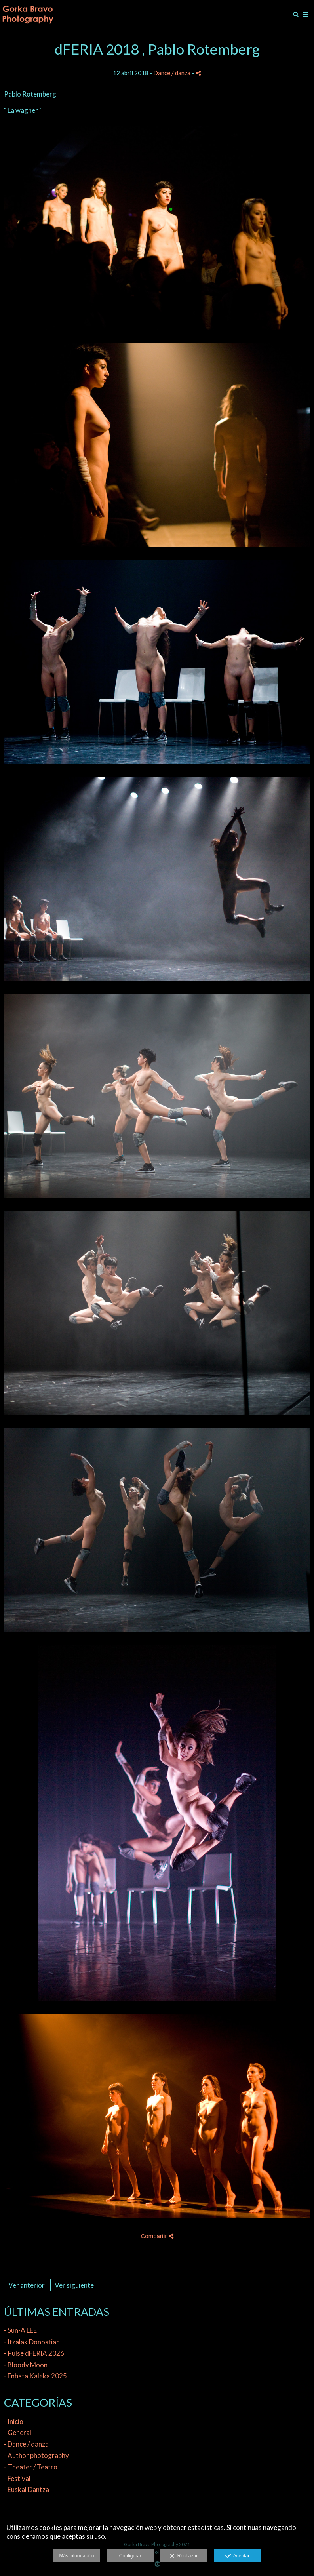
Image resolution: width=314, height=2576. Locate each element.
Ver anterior (26, 2285)
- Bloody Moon (26, 2365)
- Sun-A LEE (20, 2330)
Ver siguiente (74, 2285)
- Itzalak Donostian (32, 2342)
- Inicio (13, 2421)
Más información (76, 2556)
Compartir (157, 2236)
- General (17, 2432)
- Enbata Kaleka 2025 (35, 2376)
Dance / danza (171, 72)
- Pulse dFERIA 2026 (34, 2353)
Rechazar (184, 2556)
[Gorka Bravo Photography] (27, 15)
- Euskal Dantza (26, 2489)
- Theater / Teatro (30, 2467)
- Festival (17, 2478)
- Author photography (36, 2455)
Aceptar (237, 2556)
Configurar (130, 2556)
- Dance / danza (26, 2444)
